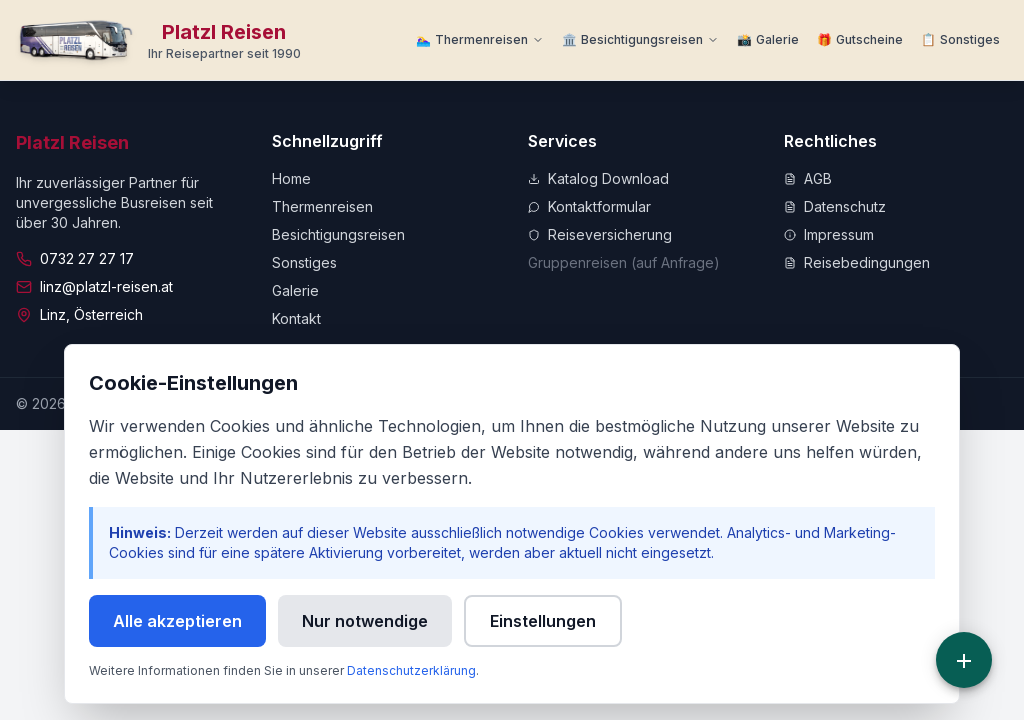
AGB (808, 178)
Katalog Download (598, 178)
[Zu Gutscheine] (860, 40)
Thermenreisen (322, 206)
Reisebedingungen (857, 262)
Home (291, 178)
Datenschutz (835, 206)
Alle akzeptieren (177, 621)
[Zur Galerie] (768, 40)
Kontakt (296, 318)
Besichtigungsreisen (338, 234)
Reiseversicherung (600, 234)
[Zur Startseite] (158, 40)
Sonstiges (304, 262)
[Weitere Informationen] (960, 40)
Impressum (829, 234)
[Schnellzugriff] (964, 660)
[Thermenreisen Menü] (480, 40)
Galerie (295, 290)
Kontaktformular (589, 206)
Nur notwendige (365, 621)
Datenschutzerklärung (411, 670)
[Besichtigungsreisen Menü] (640, 40)
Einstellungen (543, 621)
